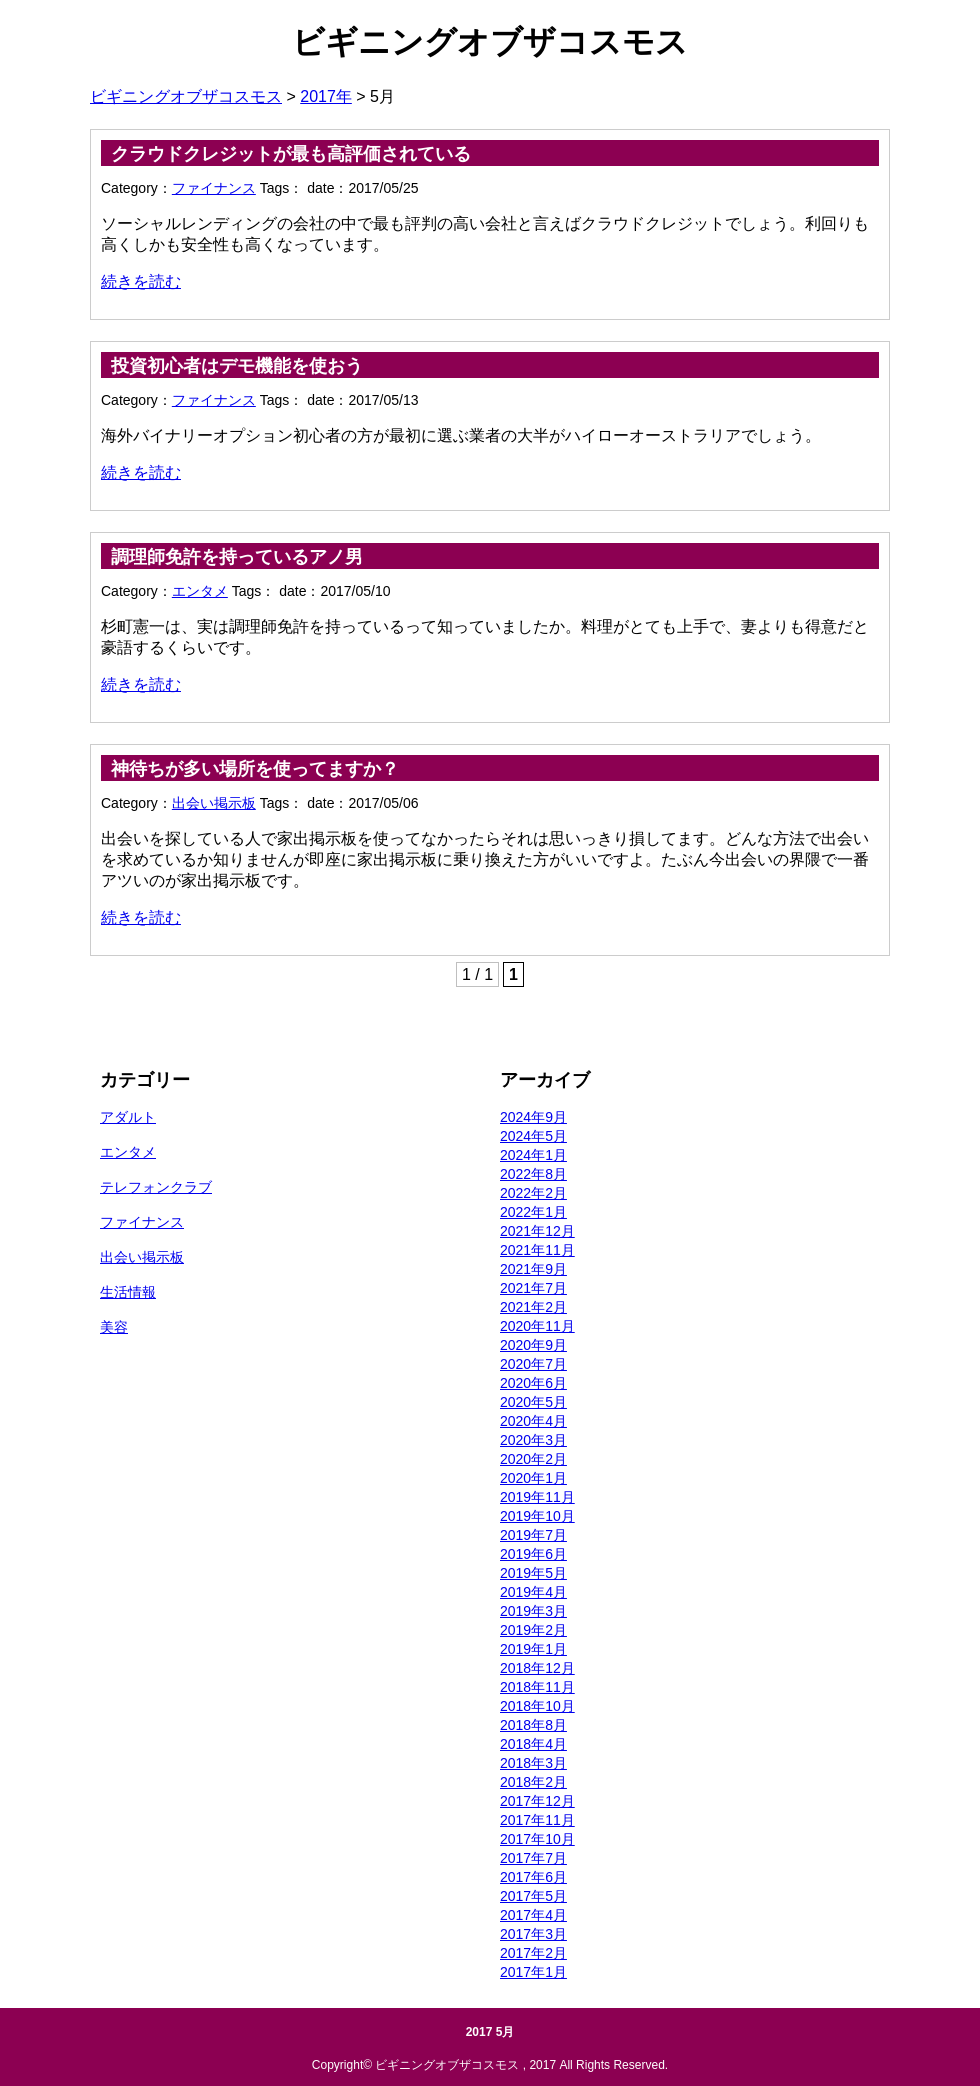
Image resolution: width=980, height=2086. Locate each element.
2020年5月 (533, 1402)
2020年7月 (533, 1364)
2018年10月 (537, 1706)
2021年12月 (537, 1231)
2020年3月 (533, 1440)
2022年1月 (533, 1212)
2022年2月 (533, 1193)
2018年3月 (533, 1763)
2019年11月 (537, 1497)
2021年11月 (537, 1250)
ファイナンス (214, 188)
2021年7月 (533, 1288)
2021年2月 (533, 1307)
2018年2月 (533, 1782)
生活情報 (128, 1292)
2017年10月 (537, 1839)
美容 (114, 1327)
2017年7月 (533, 1858)
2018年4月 (533, 1744)
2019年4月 (533, 1592)
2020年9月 (533, 1345)
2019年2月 (533, 1630)
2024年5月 (533, 1136)
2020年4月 (533, 1421)
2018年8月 (533, 1725)
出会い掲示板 (214, 803)
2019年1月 (533, 1649)
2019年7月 (533, 1535)
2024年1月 (533, 1155)
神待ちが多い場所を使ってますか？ (255, 769)
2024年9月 (533, 1117)
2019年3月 (533, 1611)
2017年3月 (533, 1934)
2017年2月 (533, 1953)
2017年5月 (533, 1896)
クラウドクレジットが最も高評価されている (291, 154)
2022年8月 (533, 1174)
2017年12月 (537, 1801)
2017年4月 (533, 1915)
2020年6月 (533, 1383)
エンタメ (200, 591)
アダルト (128, 1117)
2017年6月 (533, 1877)
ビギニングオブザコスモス (490, 42)
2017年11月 (537, 1820)
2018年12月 (537, 1668)
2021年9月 (533, 1269)
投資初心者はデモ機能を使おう (237, 366)
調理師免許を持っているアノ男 (237, 557)
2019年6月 (533, 1554)
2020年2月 (533, 1459)
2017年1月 (533, 1972)
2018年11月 (537, 1687)
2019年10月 (537, 1516)
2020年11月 (537, 1326)
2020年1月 (533, 1478)
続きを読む (141, 281)
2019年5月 (533, 1573)
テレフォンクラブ (156, 1187)
